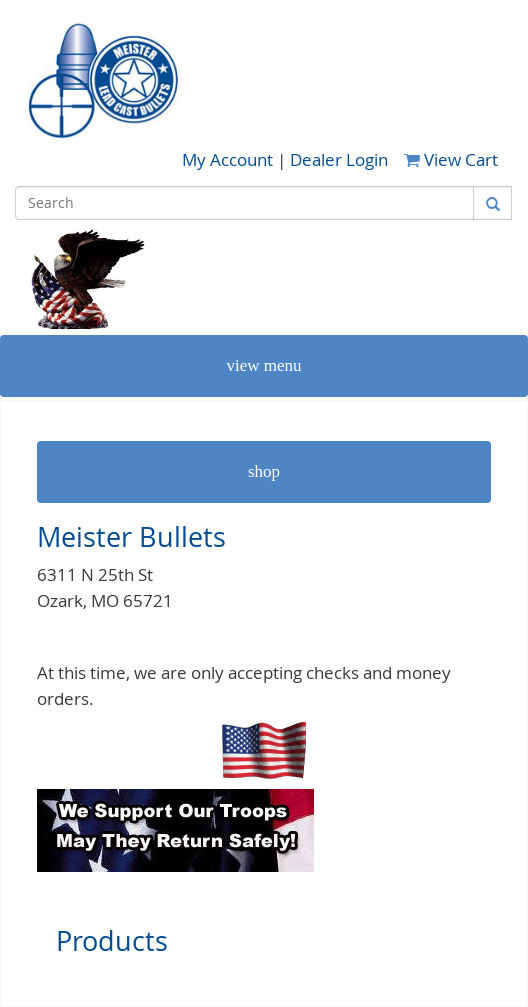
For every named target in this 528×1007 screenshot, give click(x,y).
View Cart (451, 159)
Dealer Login (339, 159)
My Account (229, 159)
